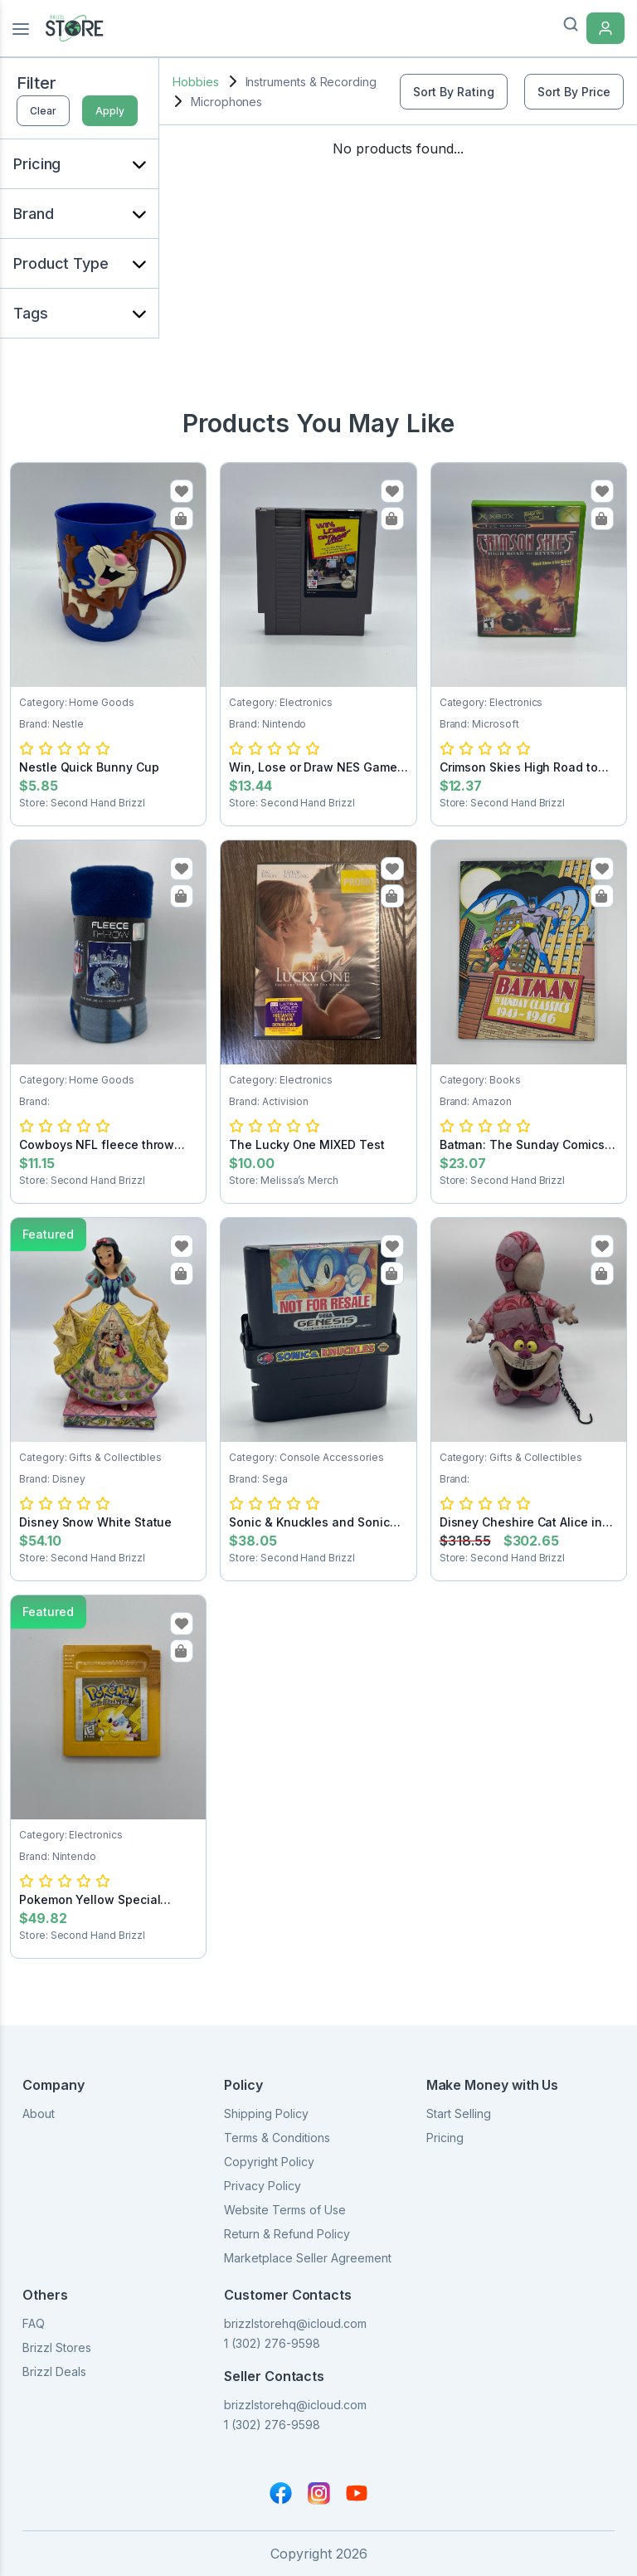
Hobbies (196, 82)
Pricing (445, 2137)
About (38, 2113)
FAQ (33, 2323)
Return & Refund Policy (287, 2234)
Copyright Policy (269, 2162)
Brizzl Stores (56, 2347)
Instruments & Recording (311, 82)
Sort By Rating (453, 92)
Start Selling (458, 2113)
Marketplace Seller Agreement (307, 2258)
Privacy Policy (262, 2186)
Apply (109, 111)
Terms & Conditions (277, 2137)
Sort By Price (573, 92)
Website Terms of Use (285, 2210)
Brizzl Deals (54, 2371)
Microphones (226, 102)
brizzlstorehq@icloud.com (295, 2323)
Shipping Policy (266, 2113)
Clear (43, 111)
